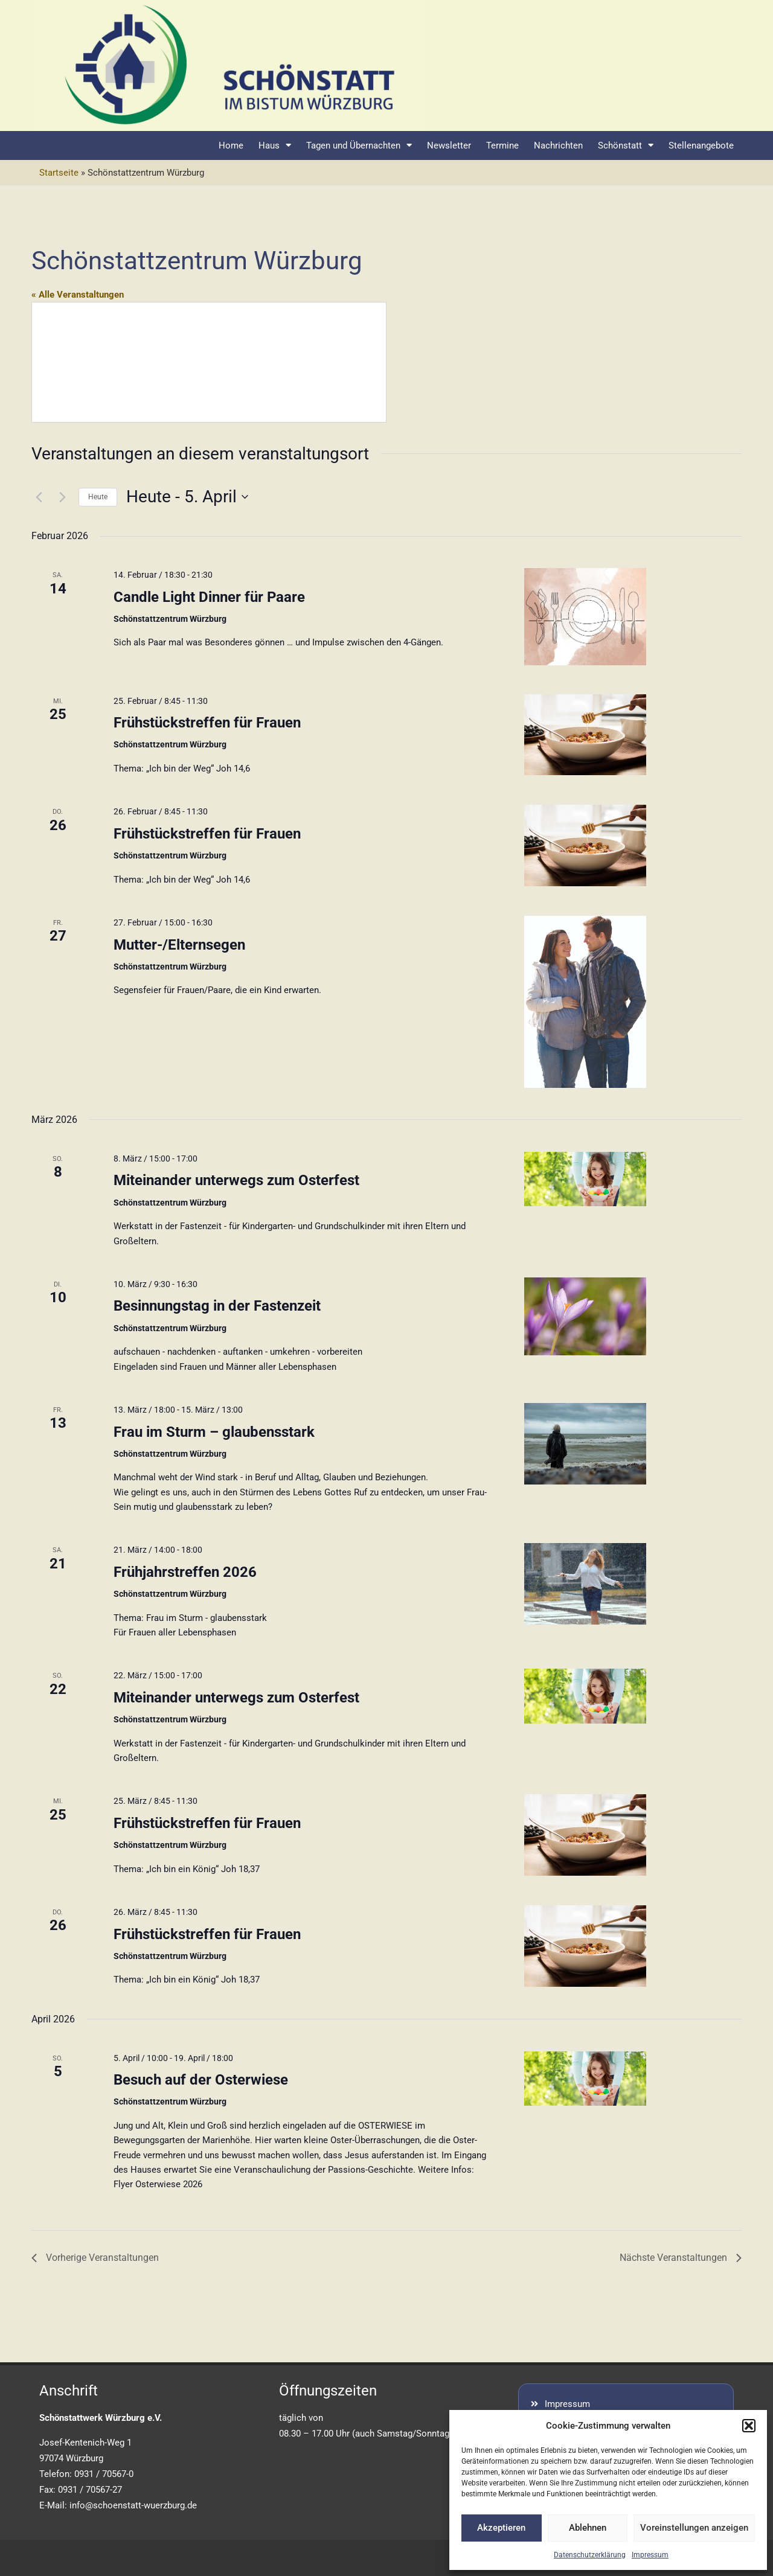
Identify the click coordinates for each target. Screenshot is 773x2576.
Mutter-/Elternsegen (179, 944)
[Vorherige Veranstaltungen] (38, 497)
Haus (274, 145)
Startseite (59, 172)
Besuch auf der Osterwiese (201, 2079)
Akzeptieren (501, 2527)
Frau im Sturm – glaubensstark (214, 1432)
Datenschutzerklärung (590, 2555)
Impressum (650, 2555)
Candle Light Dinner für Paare (209, 597)
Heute (97, 497)
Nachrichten (558, 145)
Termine (502, 145)
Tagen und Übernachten (359, 145)
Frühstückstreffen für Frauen (207, 722)
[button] (749, 2426)
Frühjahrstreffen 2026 (185, 1572)
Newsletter (449, 145)
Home (231, 145)
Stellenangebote (701, 145)
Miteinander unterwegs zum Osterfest (236, 1180)
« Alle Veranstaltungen (77, 294)
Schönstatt (625, 145)
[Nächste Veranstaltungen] (62, 497)
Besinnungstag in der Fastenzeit (217, 1305)
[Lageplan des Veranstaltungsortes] (209, 362)
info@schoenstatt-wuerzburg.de (133, 2505)
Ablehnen (587, 2527)
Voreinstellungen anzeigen (694, 2527)
